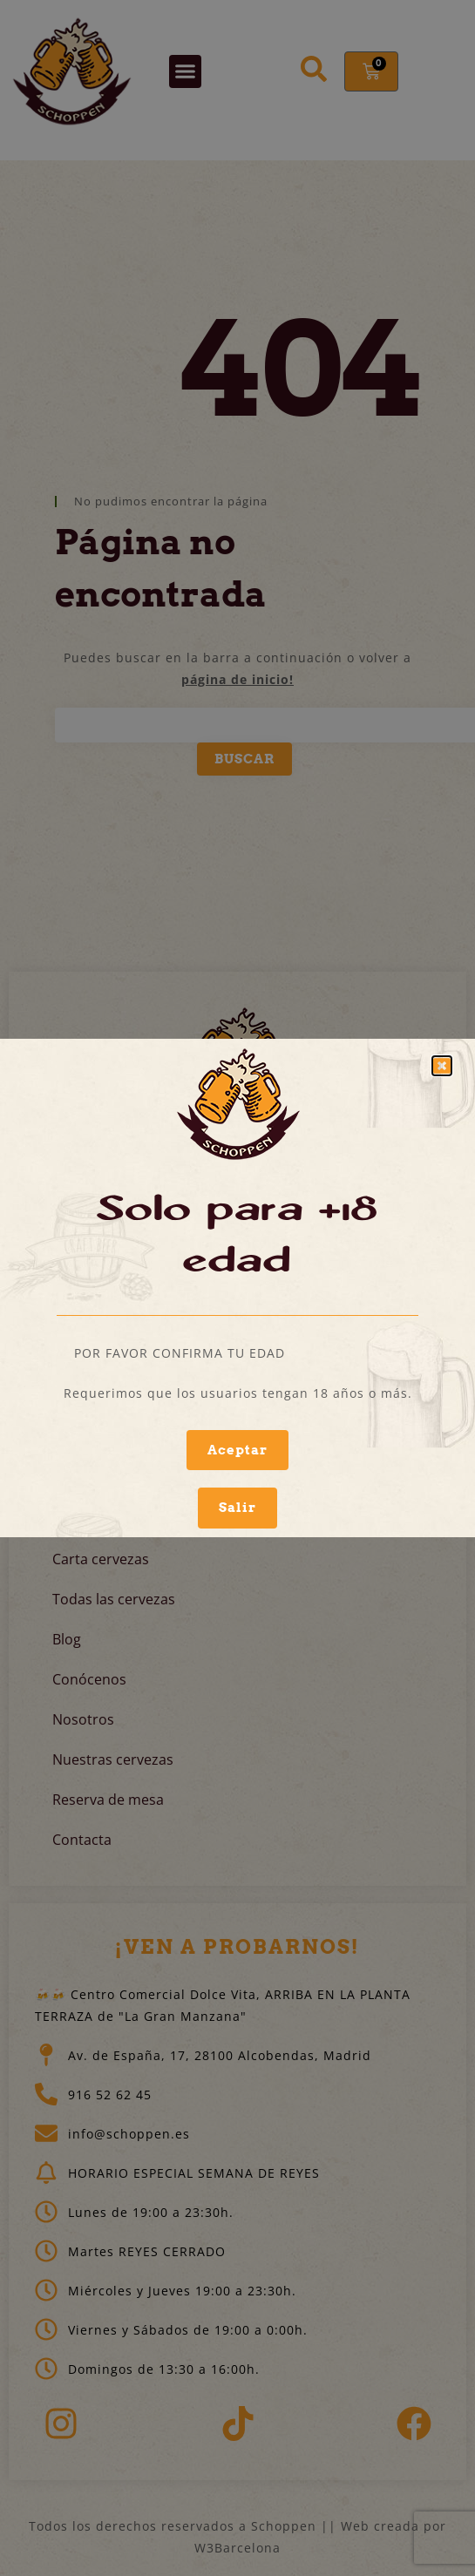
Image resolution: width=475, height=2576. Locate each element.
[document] (237, 1288)
